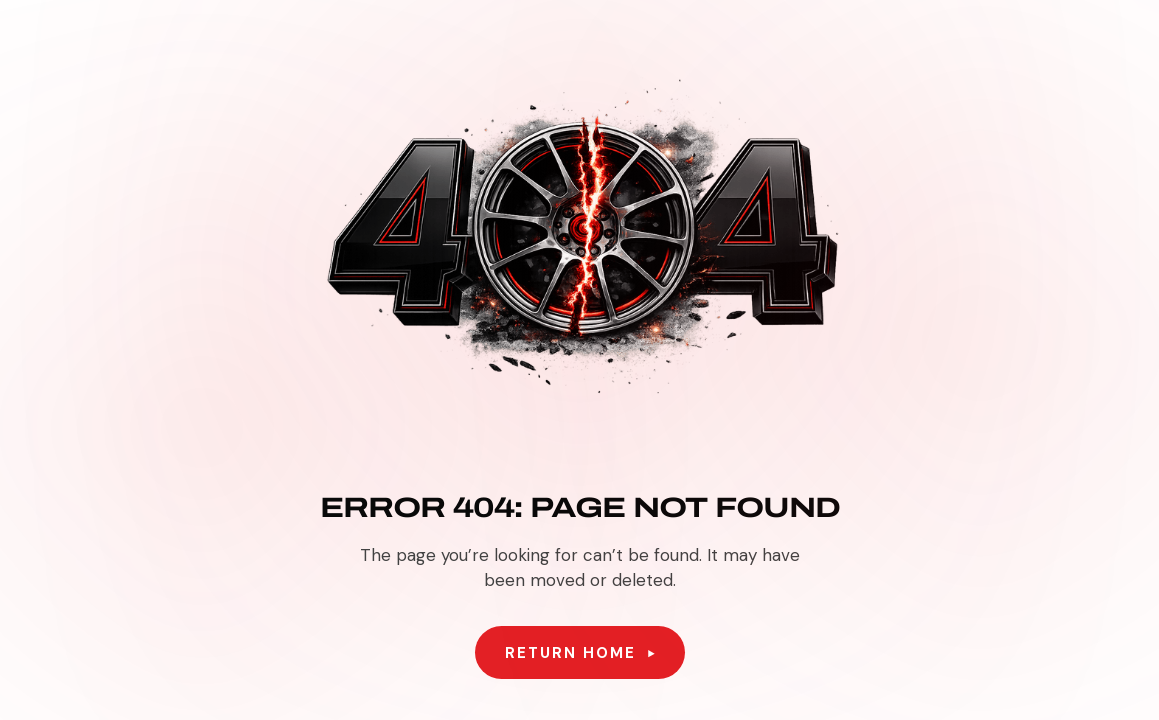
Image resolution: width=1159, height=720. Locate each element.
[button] (580, 653)
